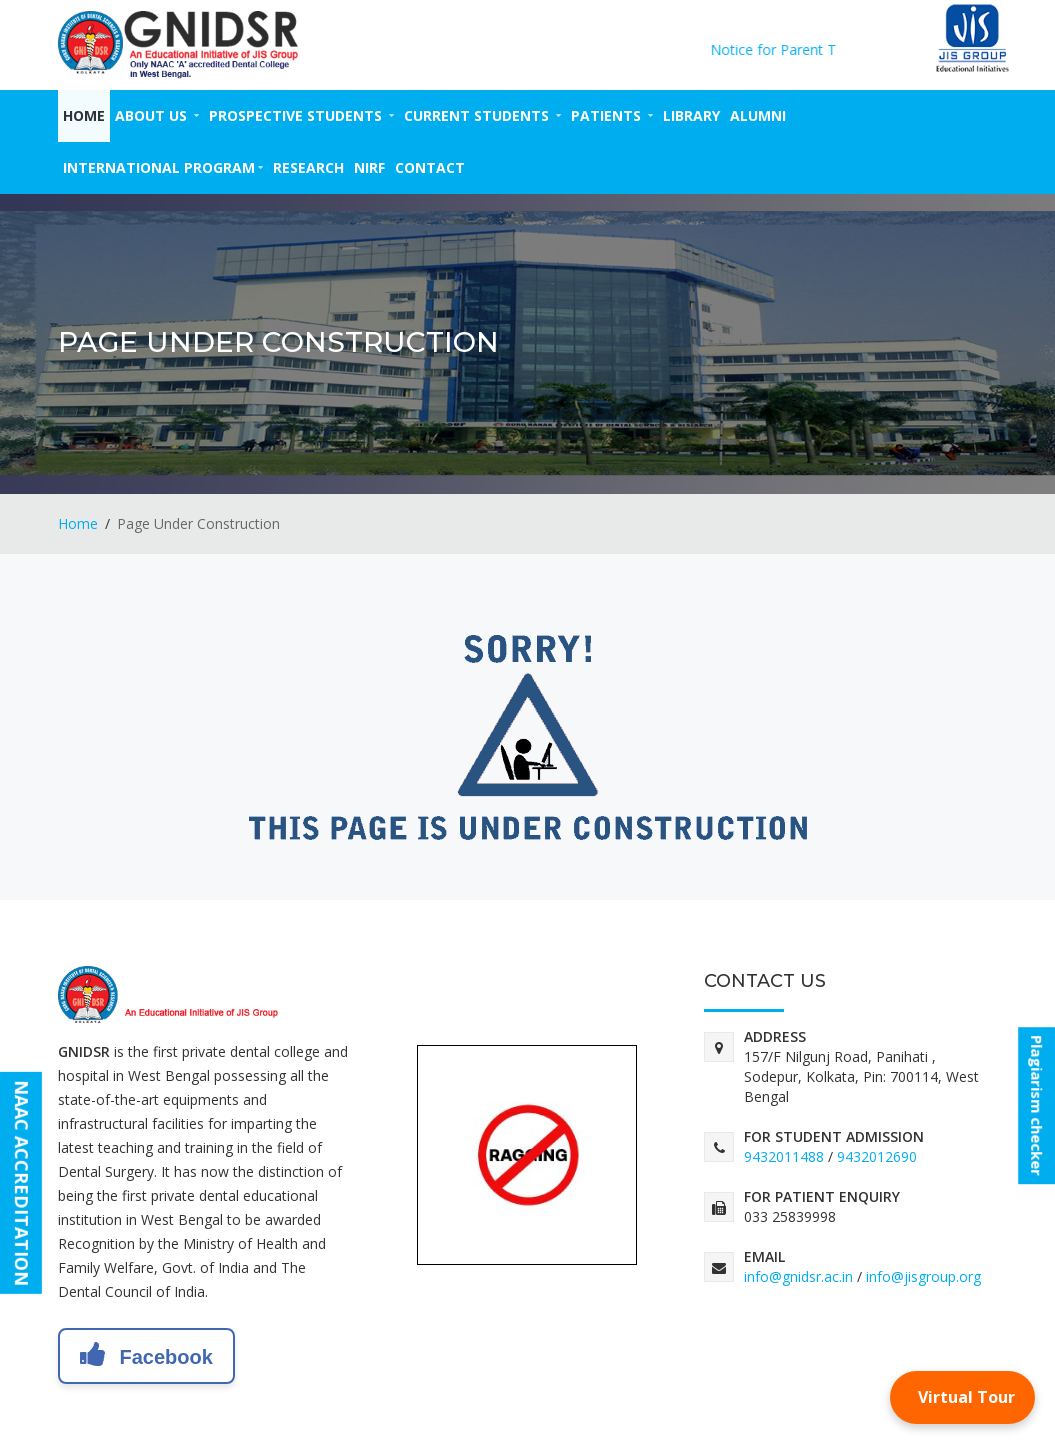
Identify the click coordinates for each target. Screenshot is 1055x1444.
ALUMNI (758, 115)
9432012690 (877, 1156)
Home (84, 115)
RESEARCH (308, 167)
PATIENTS (612, 115)
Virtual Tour (966, 1397)
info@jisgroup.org (923, 1276)
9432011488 (784, 1156)
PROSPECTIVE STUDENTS (301, 115)
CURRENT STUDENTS (482, 115)
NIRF (369, 167)
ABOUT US (157, 115)
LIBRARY (691, 115)
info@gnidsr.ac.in (798, 1276)
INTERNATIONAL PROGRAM (163, 167)
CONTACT (430, 167)
